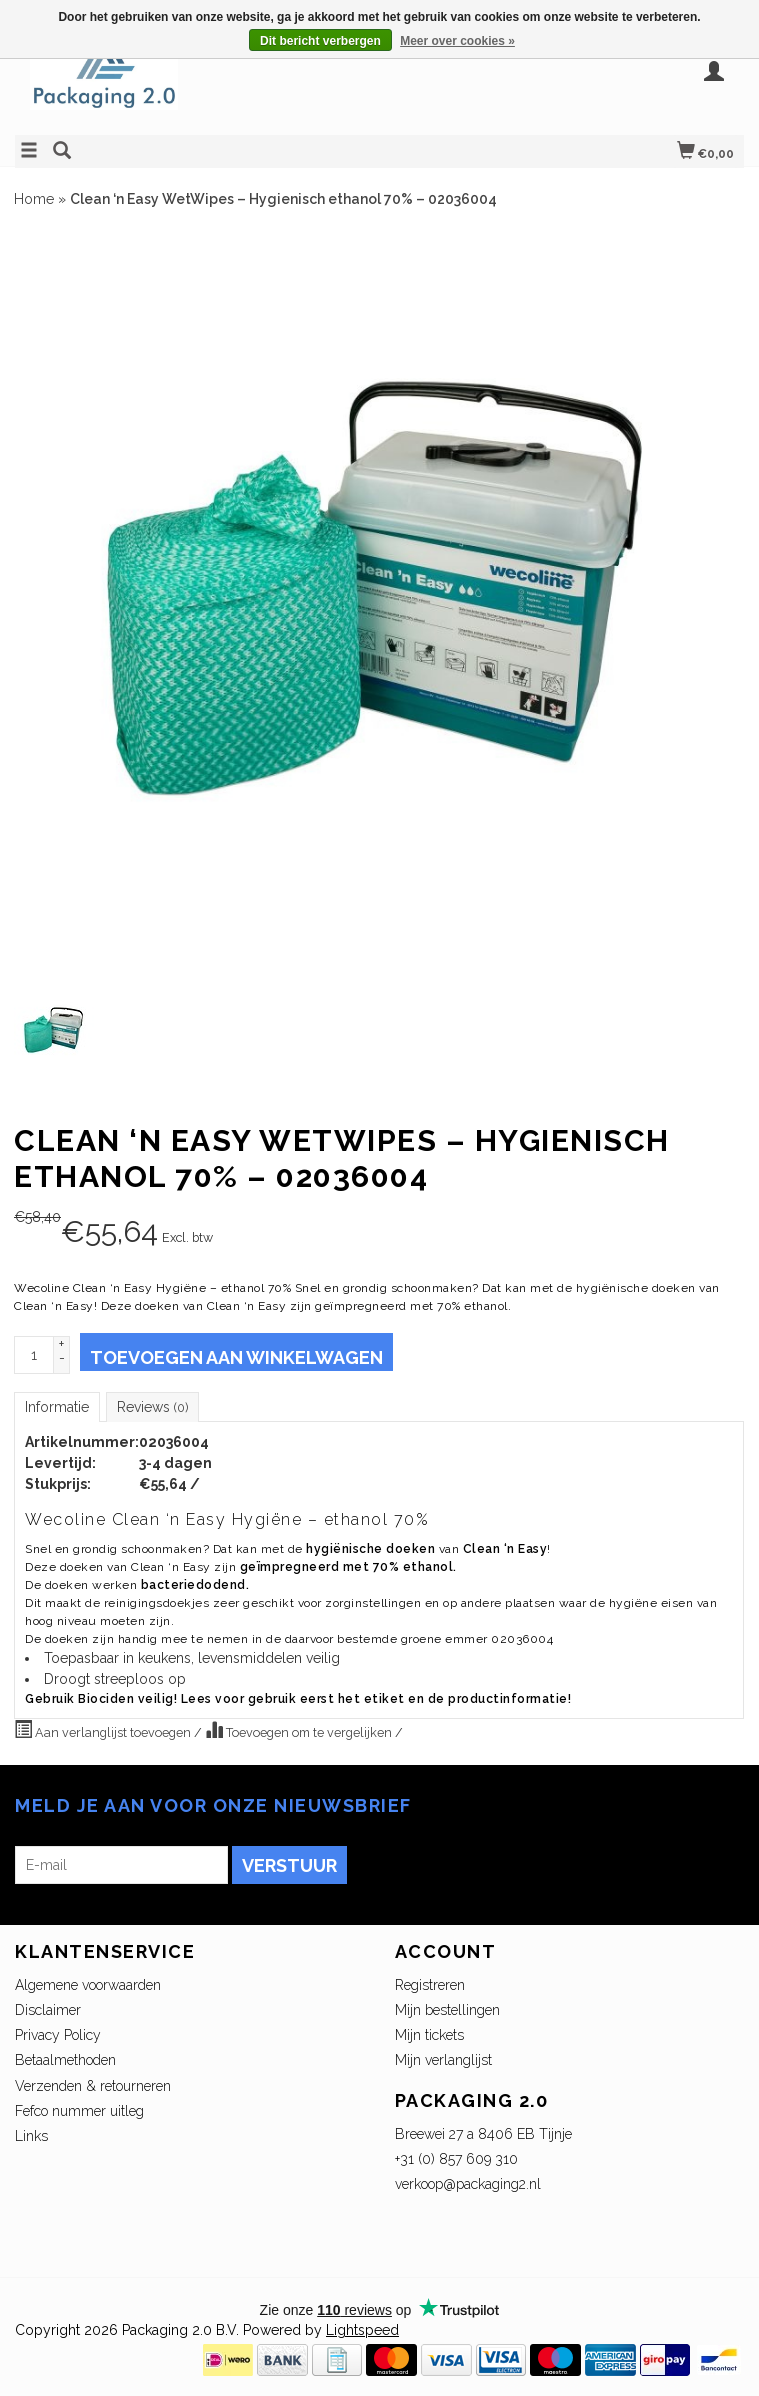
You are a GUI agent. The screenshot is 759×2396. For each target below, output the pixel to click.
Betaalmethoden (65, 2060)
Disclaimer (48, 2010)
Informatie (57, 1407)
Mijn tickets (429, 2035)
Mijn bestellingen (447, 2010)
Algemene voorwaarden (88, 1985)
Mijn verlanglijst (443, 2060)
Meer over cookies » (457, 41)
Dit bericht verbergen (320, 41)
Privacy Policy (58, 2035)
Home (34, 199)
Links (31, 2136)
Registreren (430, 1985)
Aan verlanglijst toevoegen (104, 1730)
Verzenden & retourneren (93, 2086)
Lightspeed (362, 2330)
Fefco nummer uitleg (79, 2111)
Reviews (152, 1407)
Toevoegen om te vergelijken (300, 1730)
